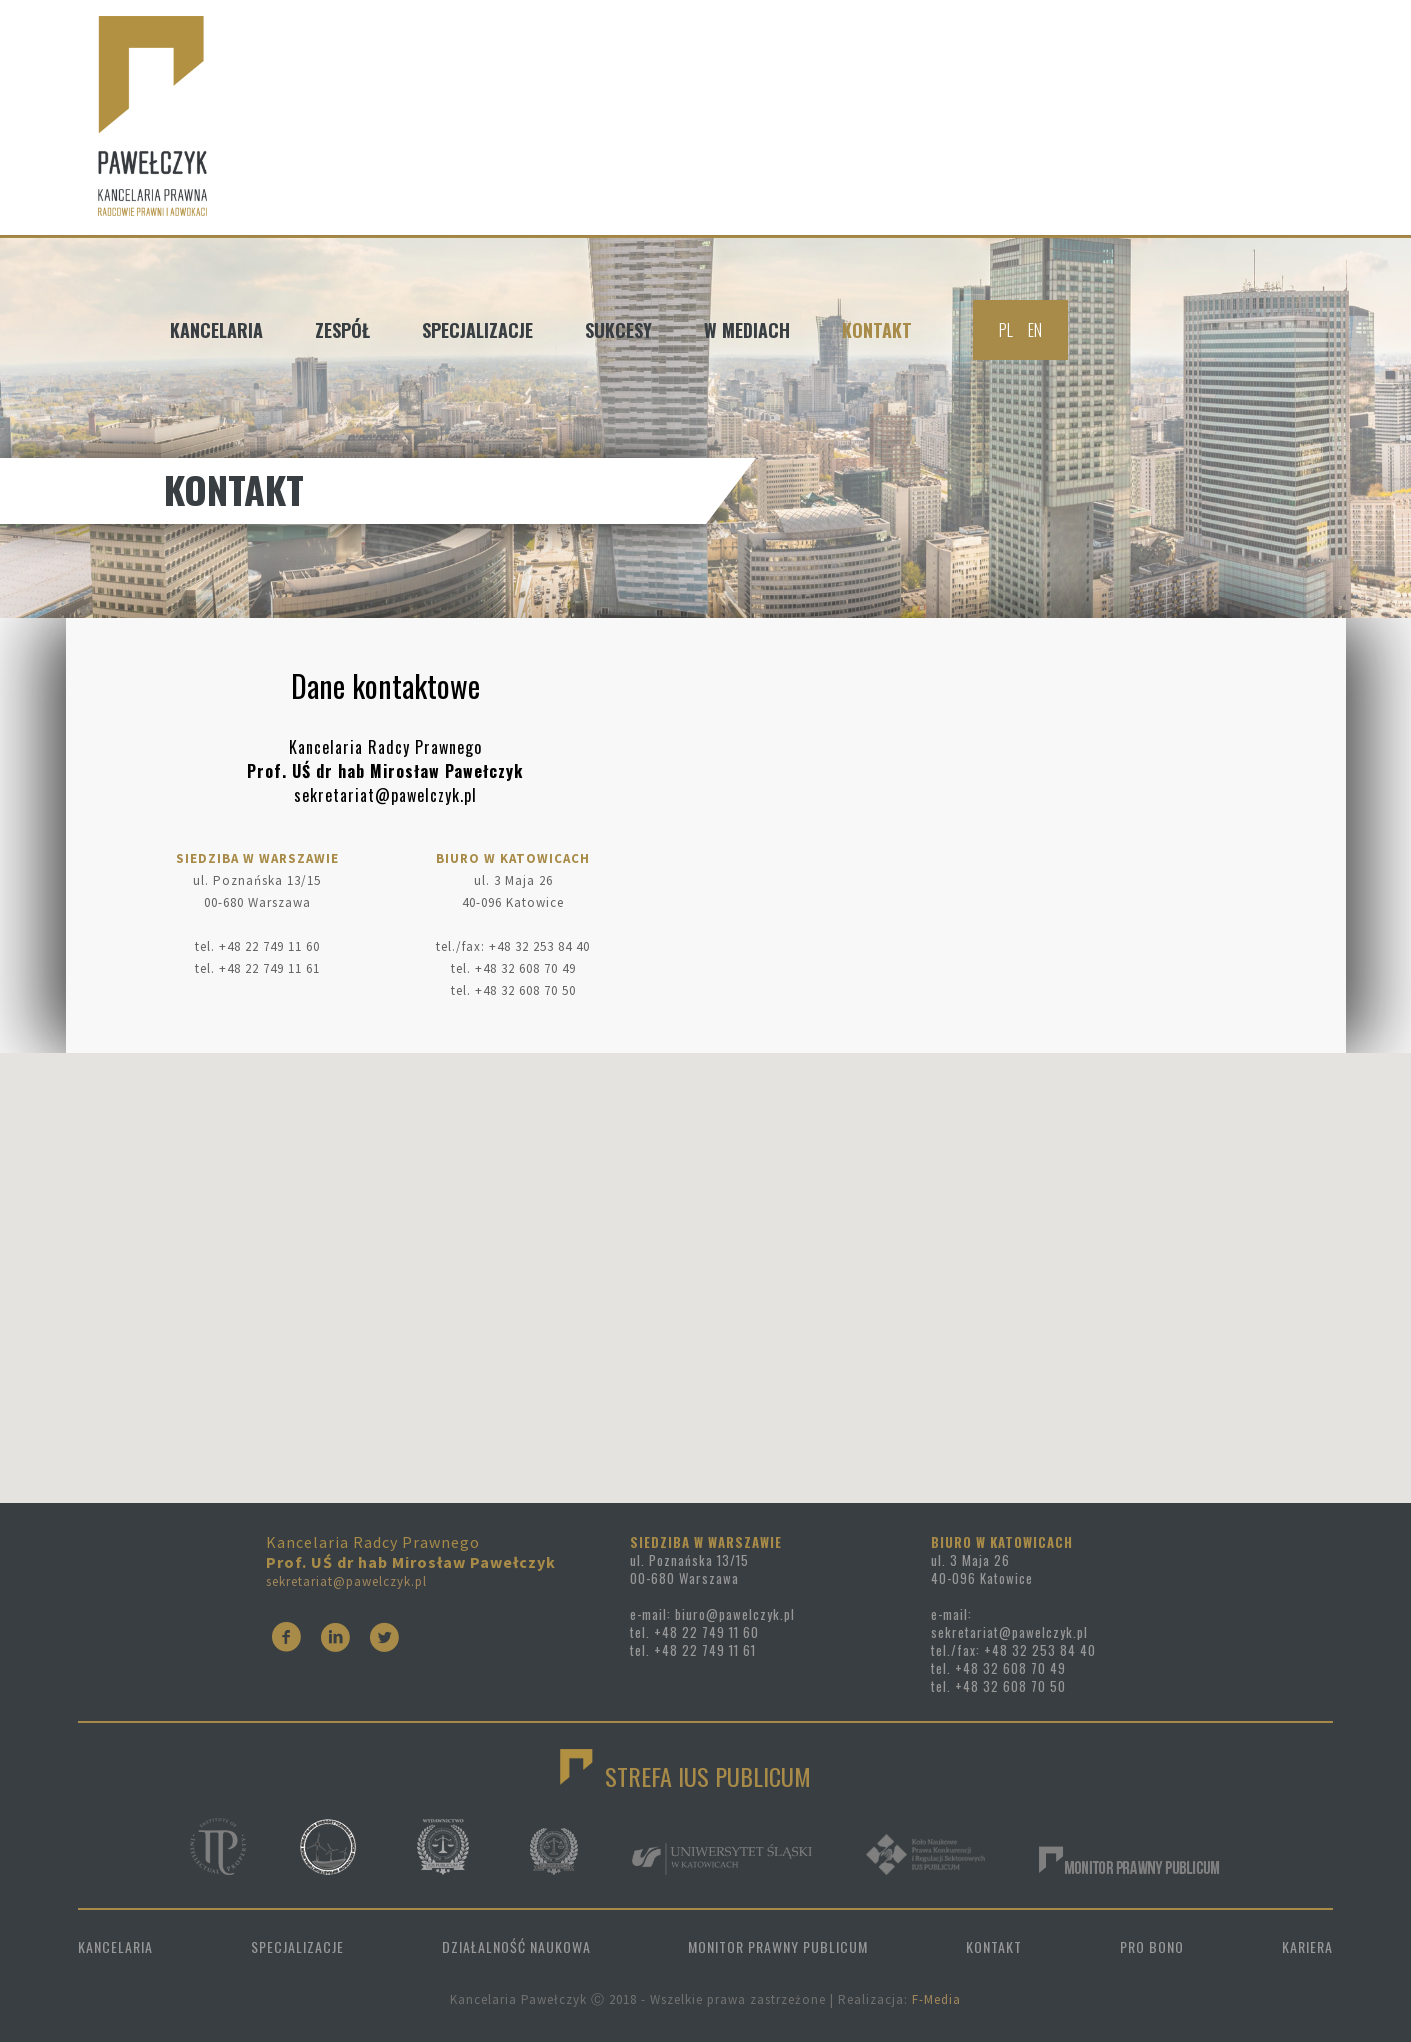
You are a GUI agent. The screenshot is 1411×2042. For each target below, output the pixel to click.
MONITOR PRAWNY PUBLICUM (778, 1946)
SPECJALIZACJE (297, 1946)
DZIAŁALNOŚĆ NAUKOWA (516, 1946)
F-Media (936, 1999)
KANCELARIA (115, 1946)
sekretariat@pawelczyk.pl (346, 1581)
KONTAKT (994, 1946)
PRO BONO (1152, 1946)
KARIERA (1307, 1946)
